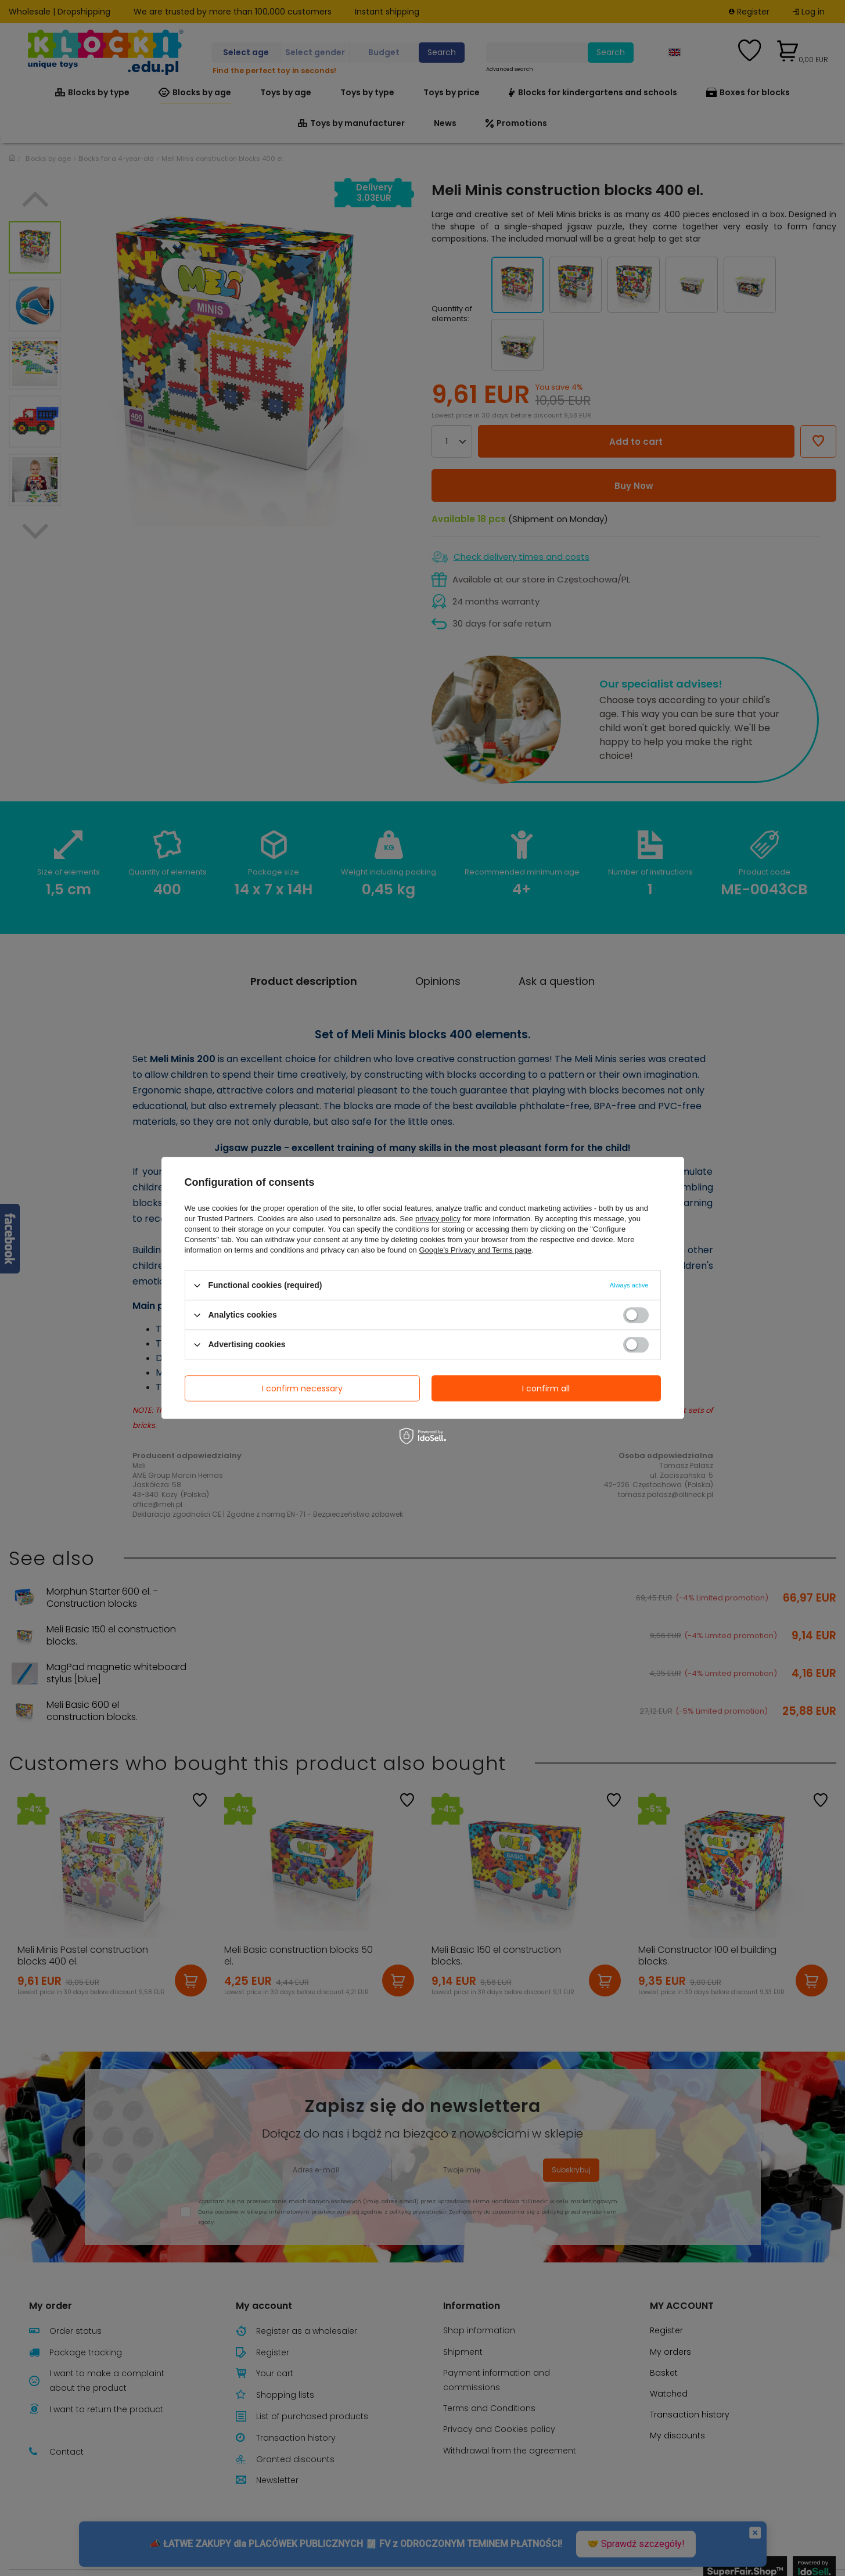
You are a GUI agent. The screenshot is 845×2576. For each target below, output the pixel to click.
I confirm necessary (302, 1388)
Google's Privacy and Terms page (475, 1250)
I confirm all (546, 1388)
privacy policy (438, 1218)
